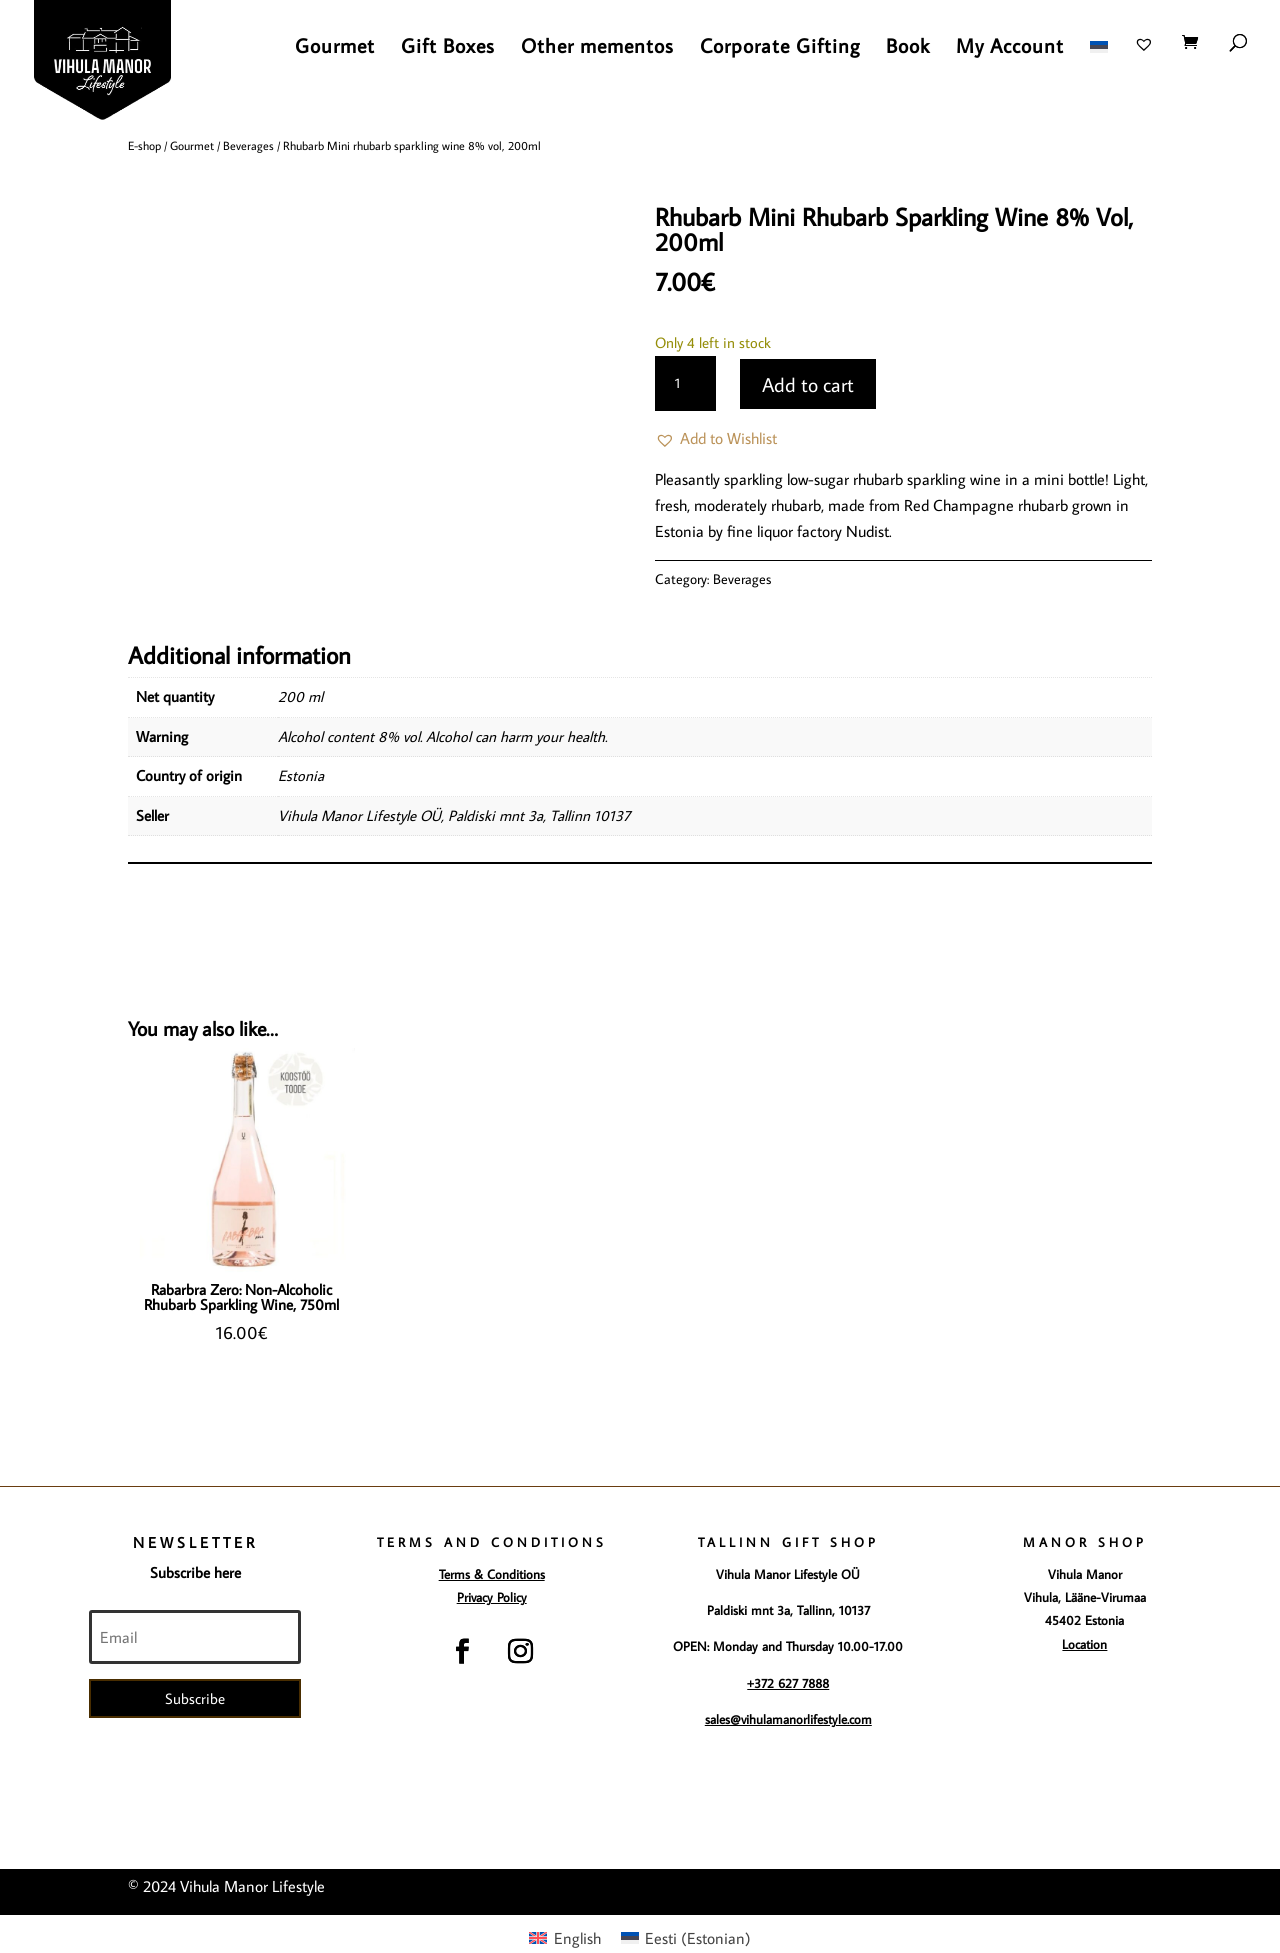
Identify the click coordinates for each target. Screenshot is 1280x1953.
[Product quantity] (685, 384)
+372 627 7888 (788, 1683)
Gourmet (335, 48)
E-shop (144, 145)
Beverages (248, 145)
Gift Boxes (448, 48)
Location (1084, 1644)
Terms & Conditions (492, 1574)
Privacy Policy (492, 1597)
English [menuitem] (577, 1938)
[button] (716, 439)
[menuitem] (1099, 62)
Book (908, 48)
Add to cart (808, 384)
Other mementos (597, 48)
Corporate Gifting (780, 48)
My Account (1010, 48)
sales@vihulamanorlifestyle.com (788, 1719)
